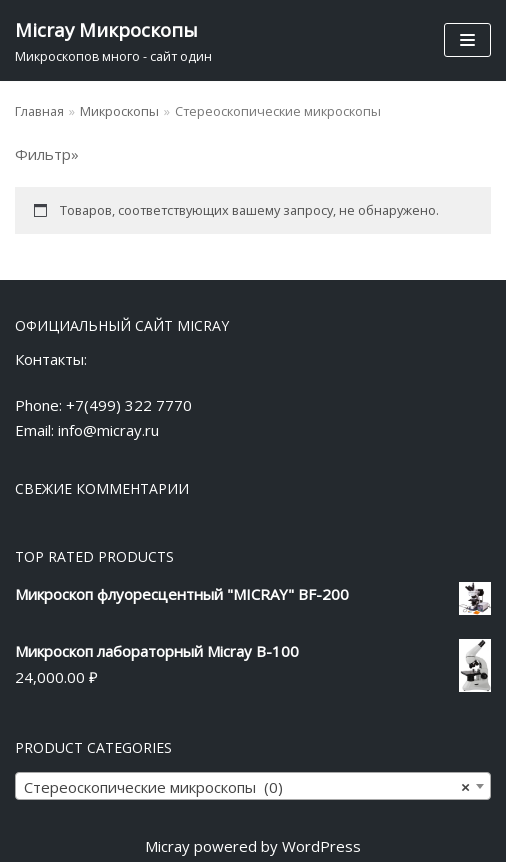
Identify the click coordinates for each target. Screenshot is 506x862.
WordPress (321, 846)
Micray (167, 846)
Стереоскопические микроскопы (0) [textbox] (247, 787)
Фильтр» (47, 154)
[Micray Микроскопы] (113, 40)
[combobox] (253, 786)
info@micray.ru (108, 430)
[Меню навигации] (467, 40)
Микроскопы (119, 111)
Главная (39, 111)
